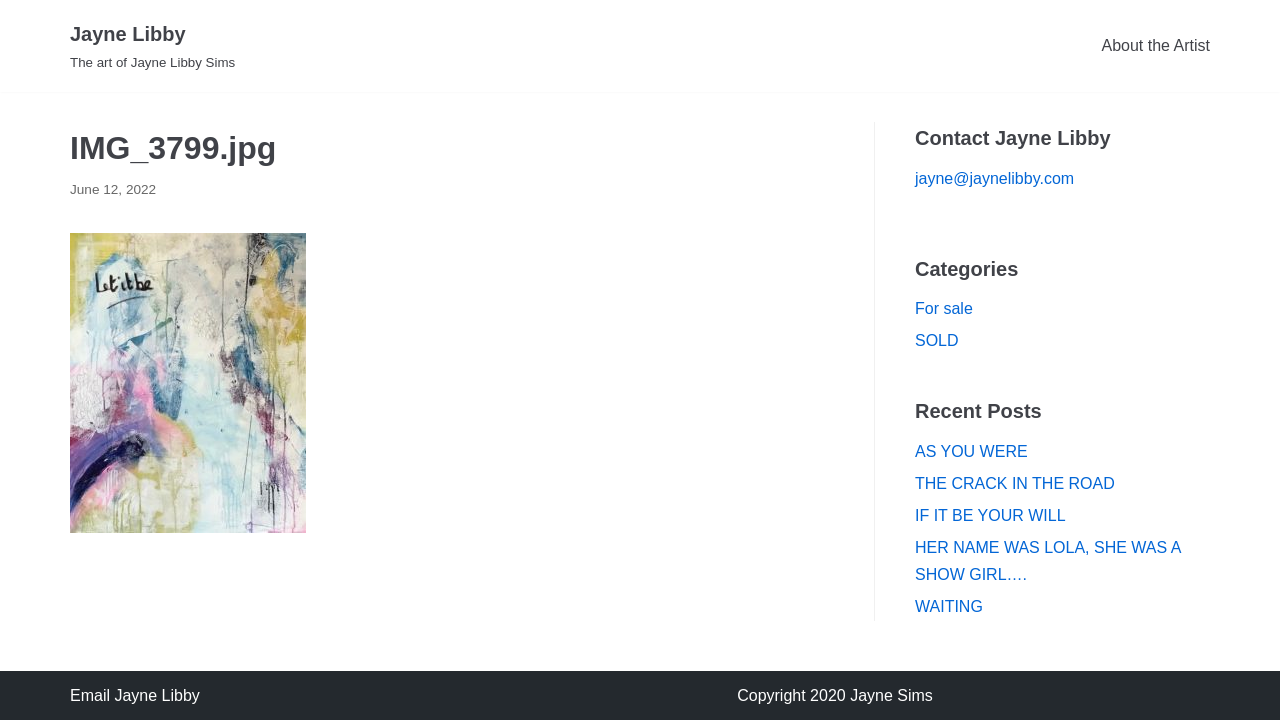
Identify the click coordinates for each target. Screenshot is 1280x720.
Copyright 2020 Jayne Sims (835, 695)
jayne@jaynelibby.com (994, 178)
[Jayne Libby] (152, 46)
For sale (944, 308)
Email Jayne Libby (135, 695)
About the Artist (1155, 45)
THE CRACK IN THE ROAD (1015, 483)
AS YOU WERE (971, 451)
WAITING (949, 606)
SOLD (937, 340)
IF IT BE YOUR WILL (990, 515)
